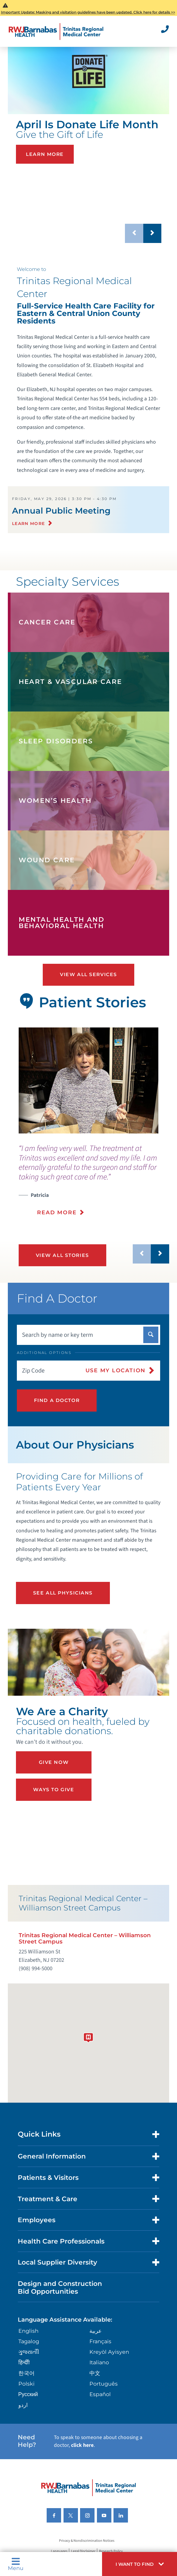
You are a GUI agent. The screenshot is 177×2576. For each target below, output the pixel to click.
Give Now (54, 1762)
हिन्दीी (24, 2362)
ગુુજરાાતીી (28, 2352)
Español (100, 2394)
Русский (28, 2394)
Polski (26, 2383)
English (28, 2331)
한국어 (26, 2373)
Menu (15, 2564)
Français (100, 2341)
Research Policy (111, 2551)
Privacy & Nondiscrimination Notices (86, 2540)
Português (103, 2383)
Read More (56, 1212)
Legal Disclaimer (83, 2551)
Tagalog (28, 2341)
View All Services (88, 974)
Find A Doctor (56, 1400)
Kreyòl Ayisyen (109, 2352)
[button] (139, 2564)
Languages (59, 2551)
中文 (94, 2373)
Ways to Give (53, 1789)
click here (82, 2445)
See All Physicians (63, 1593)
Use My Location (115, 1370)
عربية (95, 2331)
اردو (23, 2405)
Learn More (45, 154)
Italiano (99, 2362)
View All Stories (62, 1255)
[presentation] (94, 1184)
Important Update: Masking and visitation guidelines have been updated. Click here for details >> (88, 12)
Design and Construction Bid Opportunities (60, 2287)
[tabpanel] (89, 1080)
